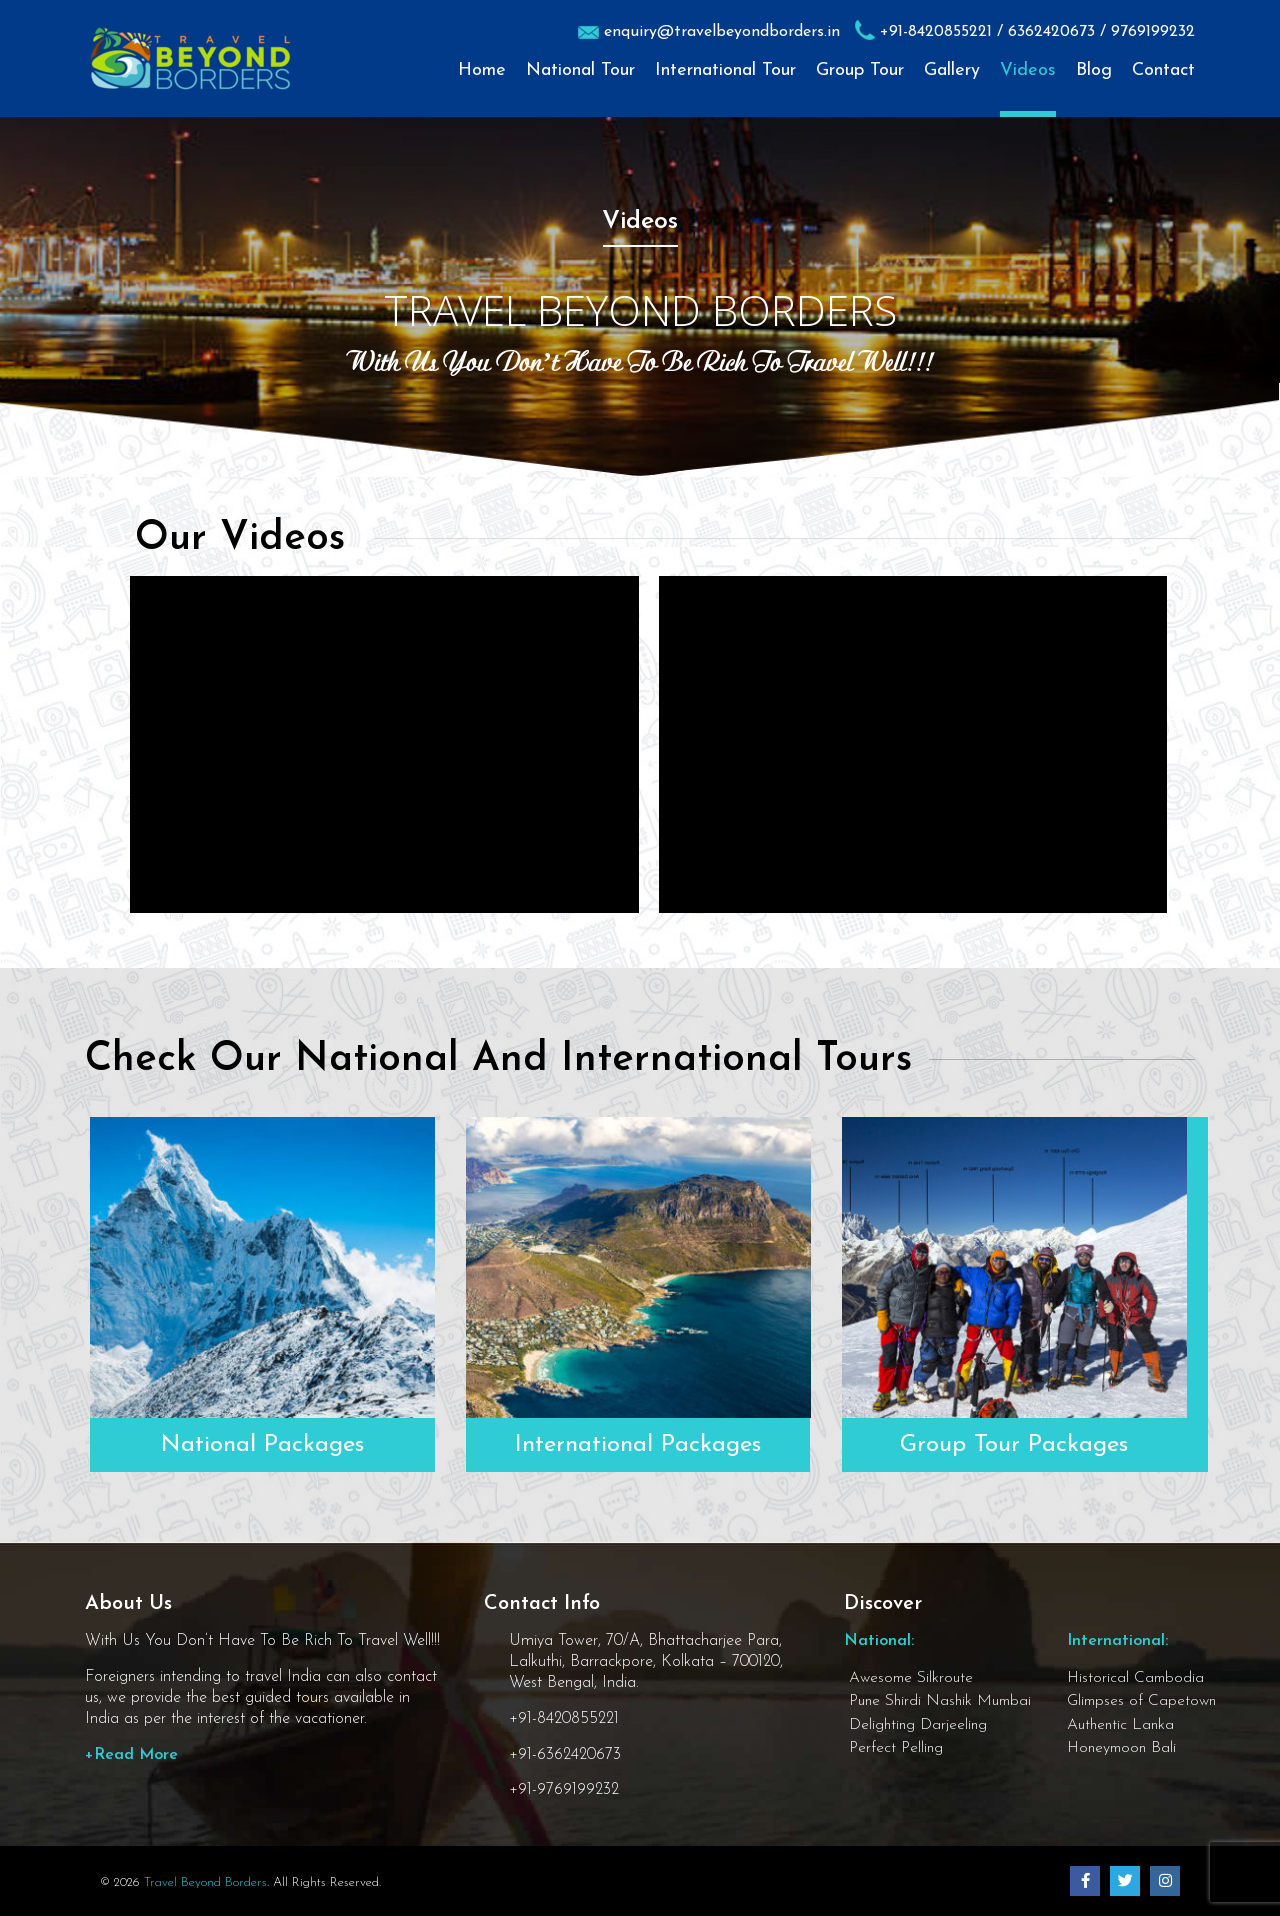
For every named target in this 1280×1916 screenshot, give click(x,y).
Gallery (952, 71)
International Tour (725, 71)
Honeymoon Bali (1121, 1748)
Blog (1094, 71)
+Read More (131, 1755)
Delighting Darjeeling (918, 1725)
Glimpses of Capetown (1141, 1701)
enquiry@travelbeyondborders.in (722, 32)
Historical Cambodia (1135, 1678)
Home (482, 71)
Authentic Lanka (1120, 1725)
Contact (1163, 71)
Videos (1028, 71)
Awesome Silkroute (911, 1678)
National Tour (580, 71)
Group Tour (860, 71)
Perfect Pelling (896, 1748)
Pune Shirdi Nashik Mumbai (940, 1701)
